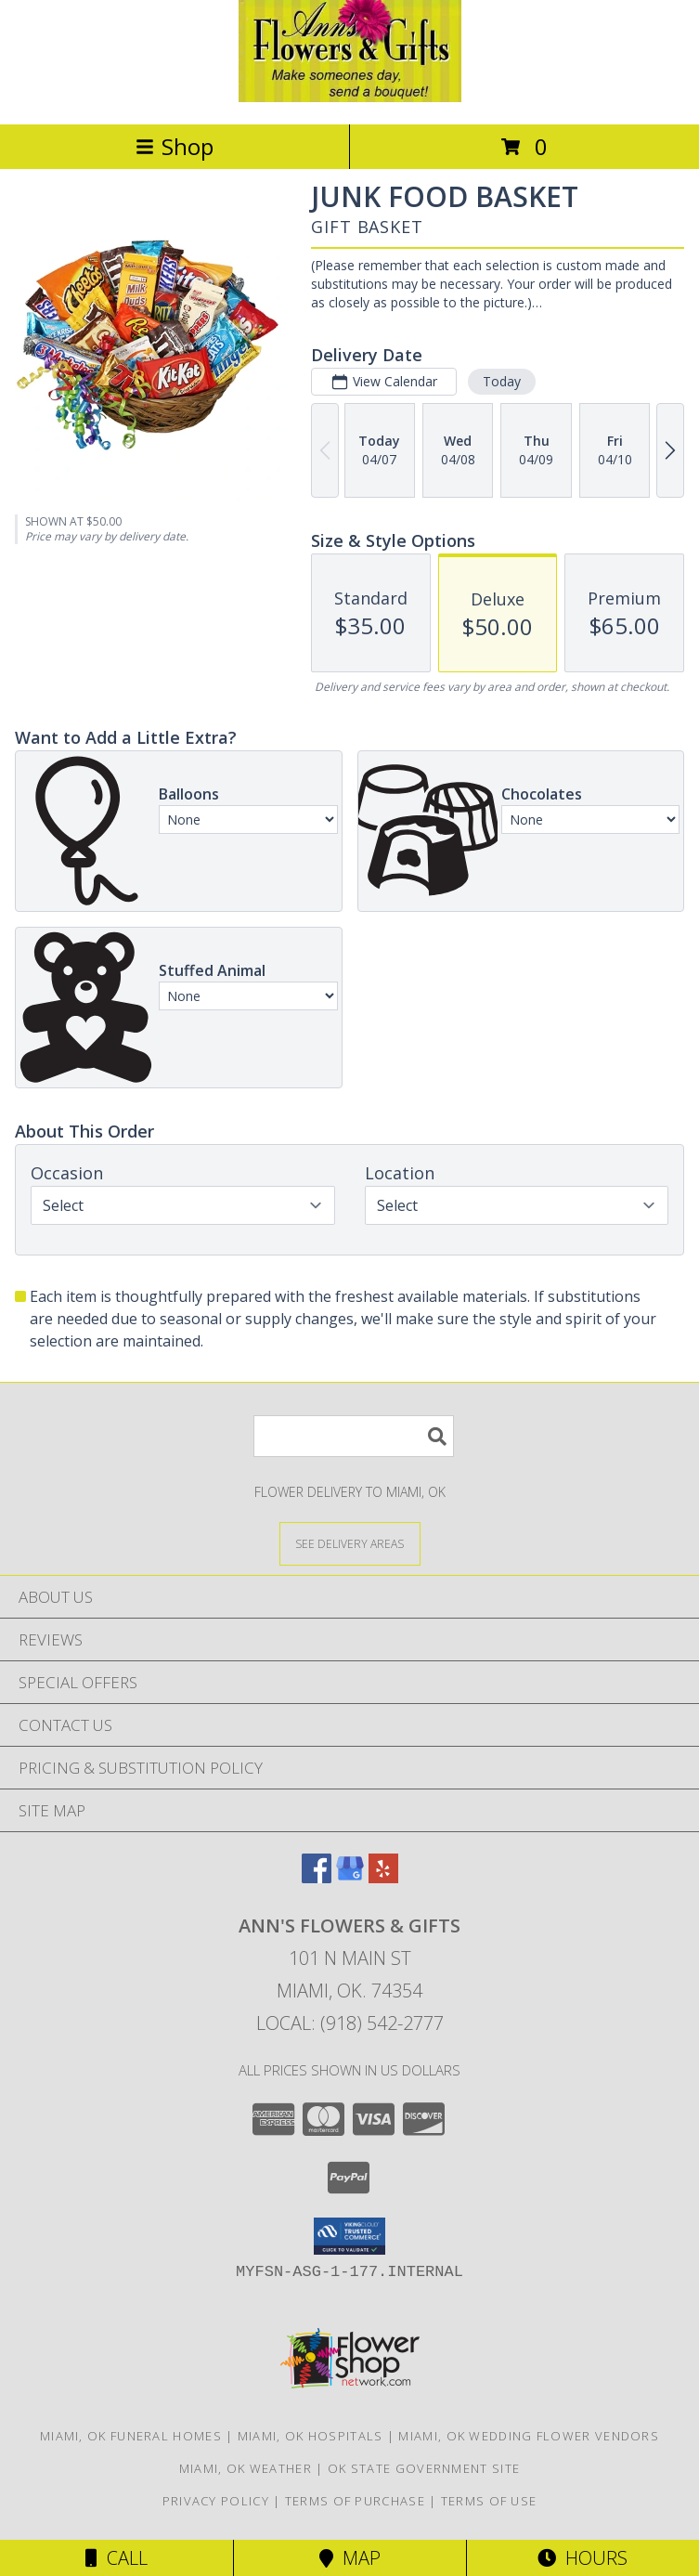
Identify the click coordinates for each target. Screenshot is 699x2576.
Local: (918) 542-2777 (350, 2023)
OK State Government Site (424, 2468)
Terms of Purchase (355, 2500)
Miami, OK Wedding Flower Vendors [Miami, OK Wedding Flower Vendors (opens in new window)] (528, 2435)
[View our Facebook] (316, 1877)
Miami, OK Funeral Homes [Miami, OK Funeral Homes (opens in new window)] (131, 2435)
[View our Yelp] (383, 1877)
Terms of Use (489, 2500)
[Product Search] (353, 1436)
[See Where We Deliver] (350, 1543)
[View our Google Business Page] (350, 1877)
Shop (175, 146)
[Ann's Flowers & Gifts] (350, 97)
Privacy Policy (215, 2500)
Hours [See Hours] (582, 2557)
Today (502, 381)
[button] (349, 2236)
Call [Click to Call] (116, 2557)
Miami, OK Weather (245, 2468)
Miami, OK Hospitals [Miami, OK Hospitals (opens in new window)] (310, 2435)
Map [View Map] (350, 2557)
